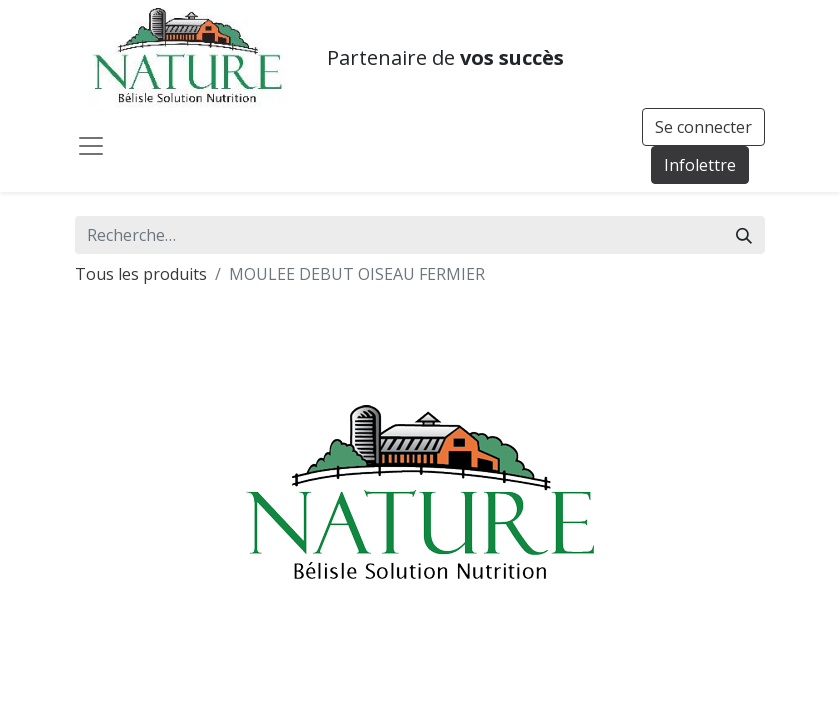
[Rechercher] (744, 235)
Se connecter (703, 127)
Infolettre (700, 165)
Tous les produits (141, 274)
